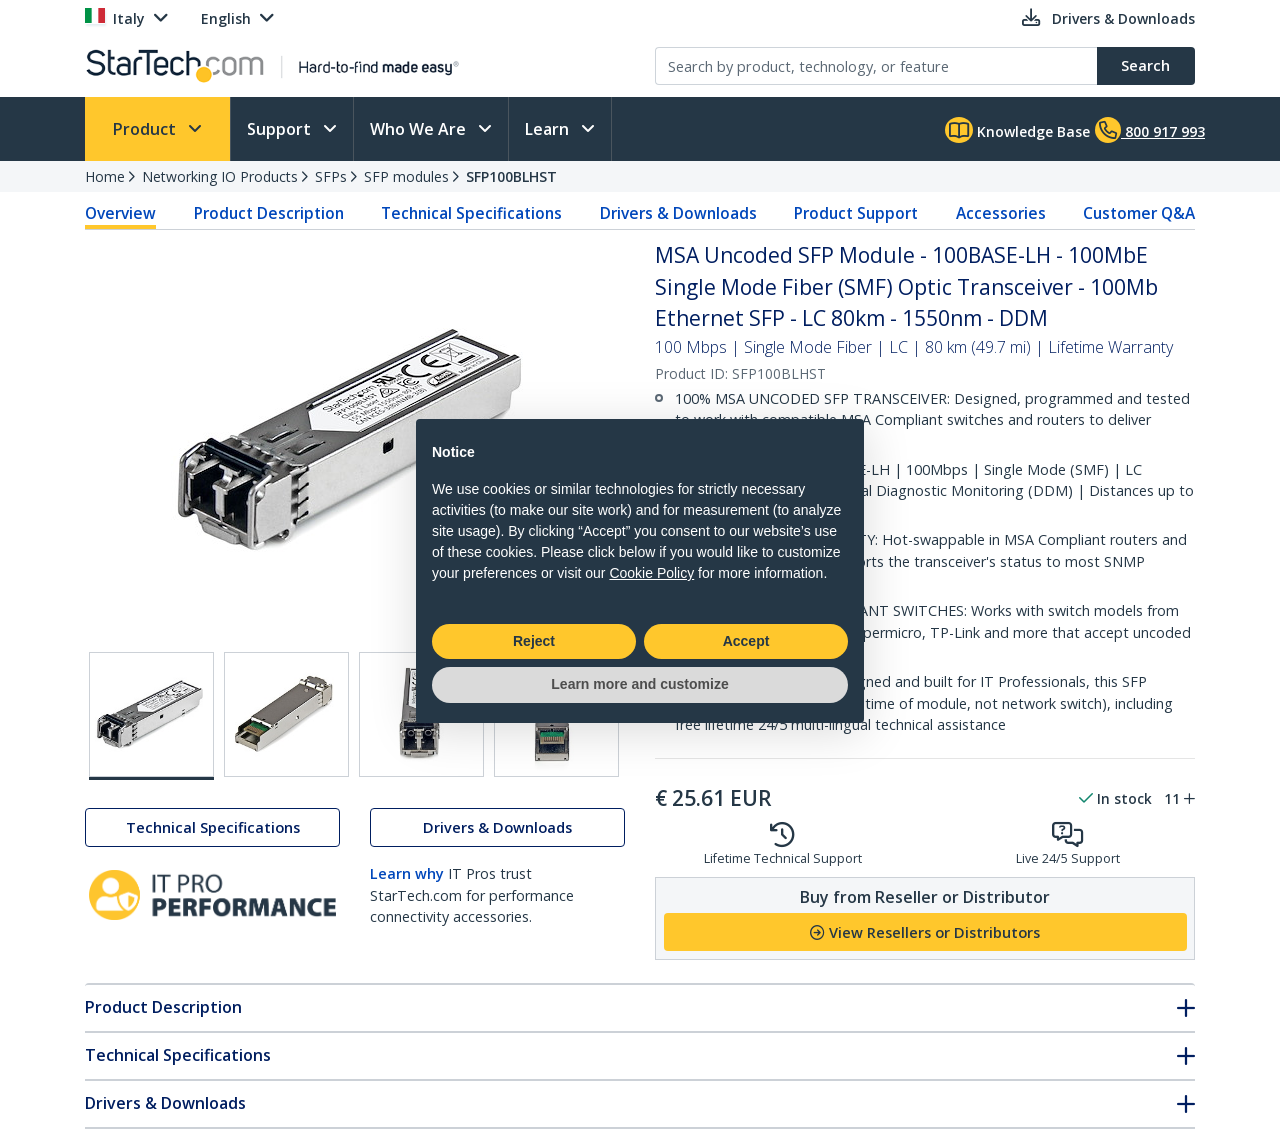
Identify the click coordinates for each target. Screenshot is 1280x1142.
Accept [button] (746, 641)
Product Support (856, 213)
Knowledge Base (1017, 130)
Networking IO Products (220, 176)
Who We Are (420, 129)
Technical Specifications (471, 213)
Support (281, 129)
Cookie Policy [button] (651, 573)
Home (105, 176)
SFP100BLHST (511, 176)
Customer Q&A (1139, 213)
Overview (120, 213)
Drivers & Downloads (678, 213)
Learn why (407, 873)
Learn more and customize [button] (639, 684)
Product (146, 129)
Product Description (269, 213)
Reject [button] (534, 641)
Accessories (1001, 213)
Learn (549, 129)
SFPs (331, 176)
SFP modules (406, 176)
